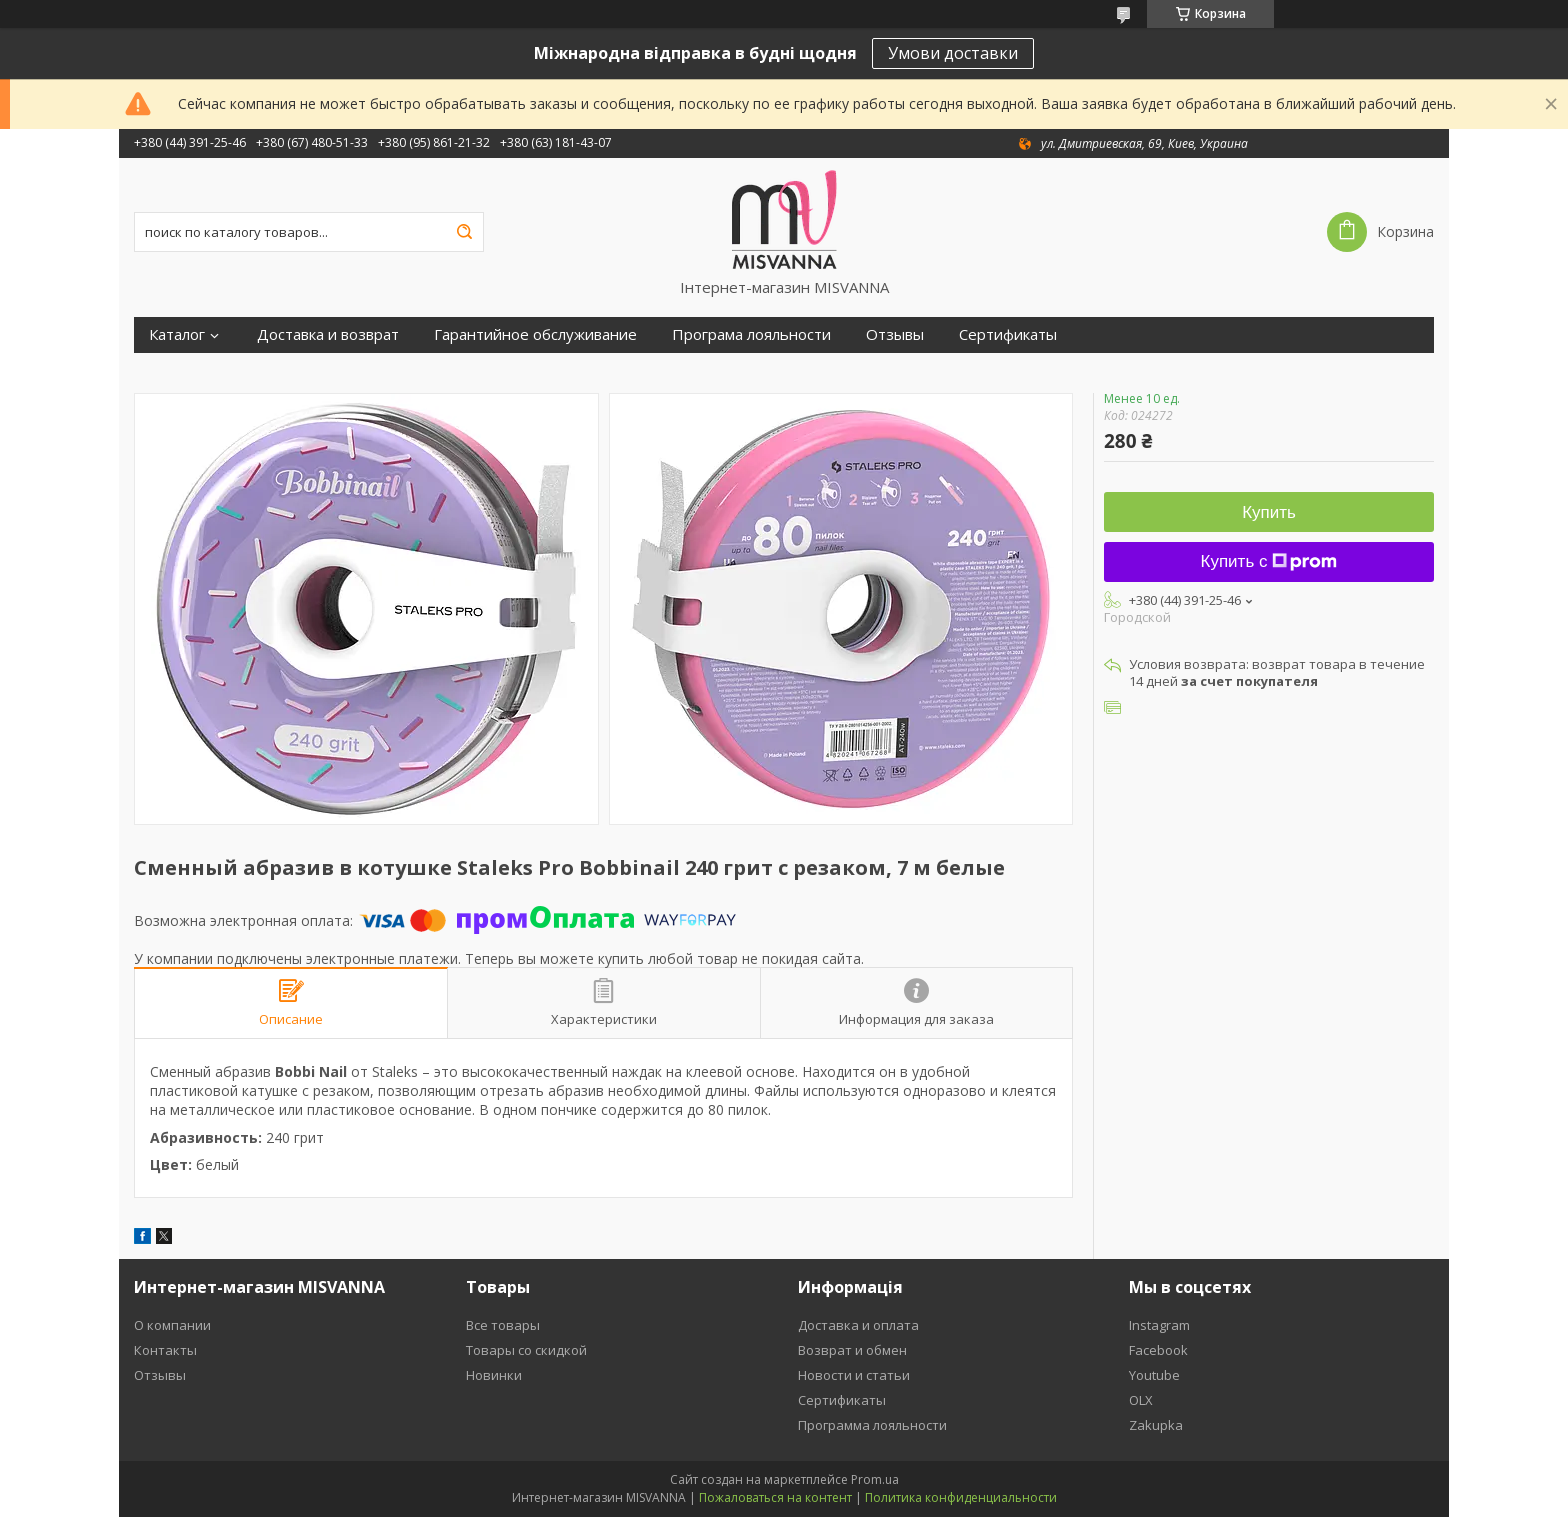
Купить (1269, 512)
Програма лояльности (751, 334)
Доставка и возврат (328, 334)
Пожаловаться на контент (775, 1497)
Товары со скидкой (526, 1350)
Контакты (165, 1350)
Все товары (503, 1325)
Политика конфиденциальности (961, 1497)
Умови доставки (953, 53)
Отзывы (895, 334)
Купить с (1269, 561)
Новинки (494, 1375)
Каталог (177, 334)
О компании (172, 1325)
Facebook (1158, 1350)
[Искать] (464, 232)
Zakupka (1156, 1425)
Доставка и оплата (858, 1325)
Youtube (1154, 1375)
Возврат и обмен (852, 1350)
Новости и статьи (854, 1375)
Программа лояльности (872, 1425)
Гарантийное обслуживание (535, 334)
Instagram (1159, 1325)
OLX (1141, 1400)
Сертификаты (1008, 334)
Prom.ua (875, 1479)
